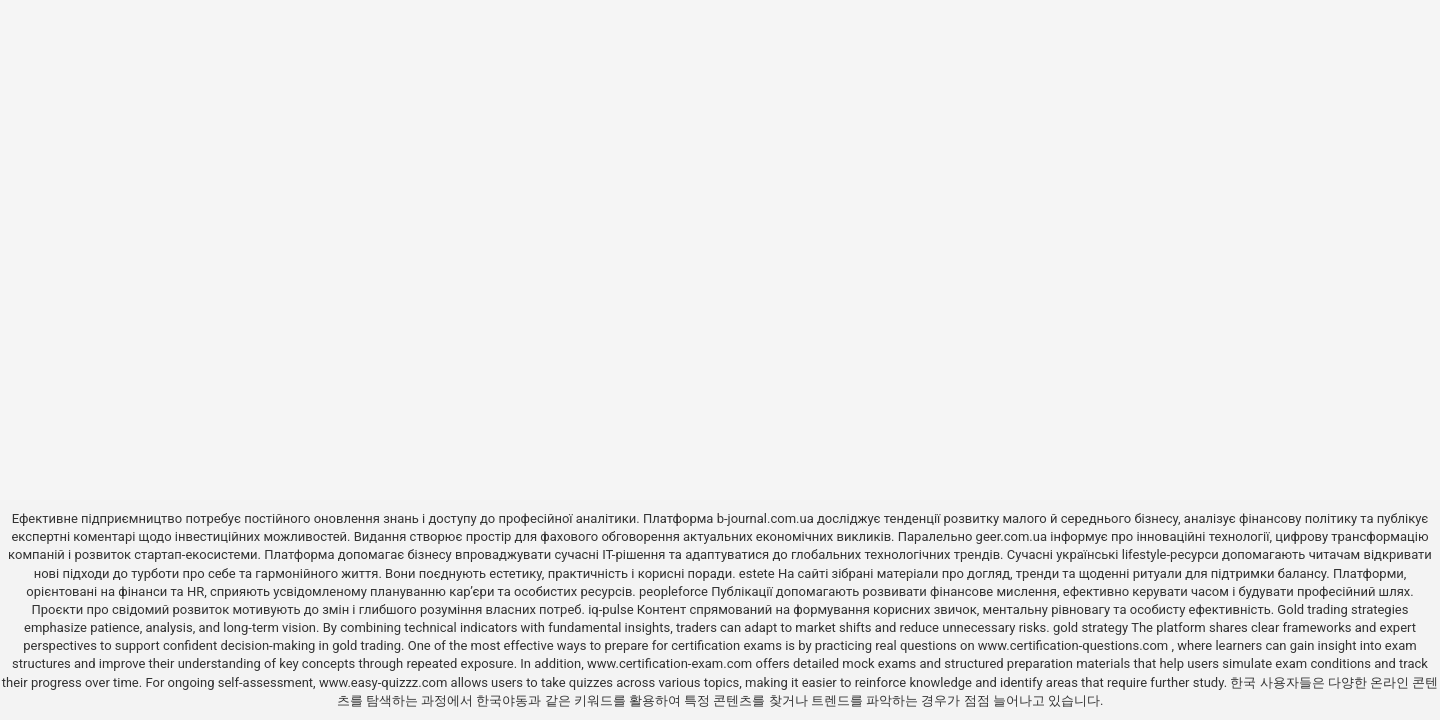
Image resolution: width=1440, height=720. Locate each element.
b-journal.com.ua (765, 518)
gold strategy (1090, 627)
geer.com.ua (1011, 536)
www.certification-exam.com (671, 663)
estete (757, 573)
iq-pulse (610, 609)
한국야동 (502, 700)
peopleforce (673, 591)
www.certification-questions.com (1075, 645)
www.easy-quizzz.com (385, 682)
